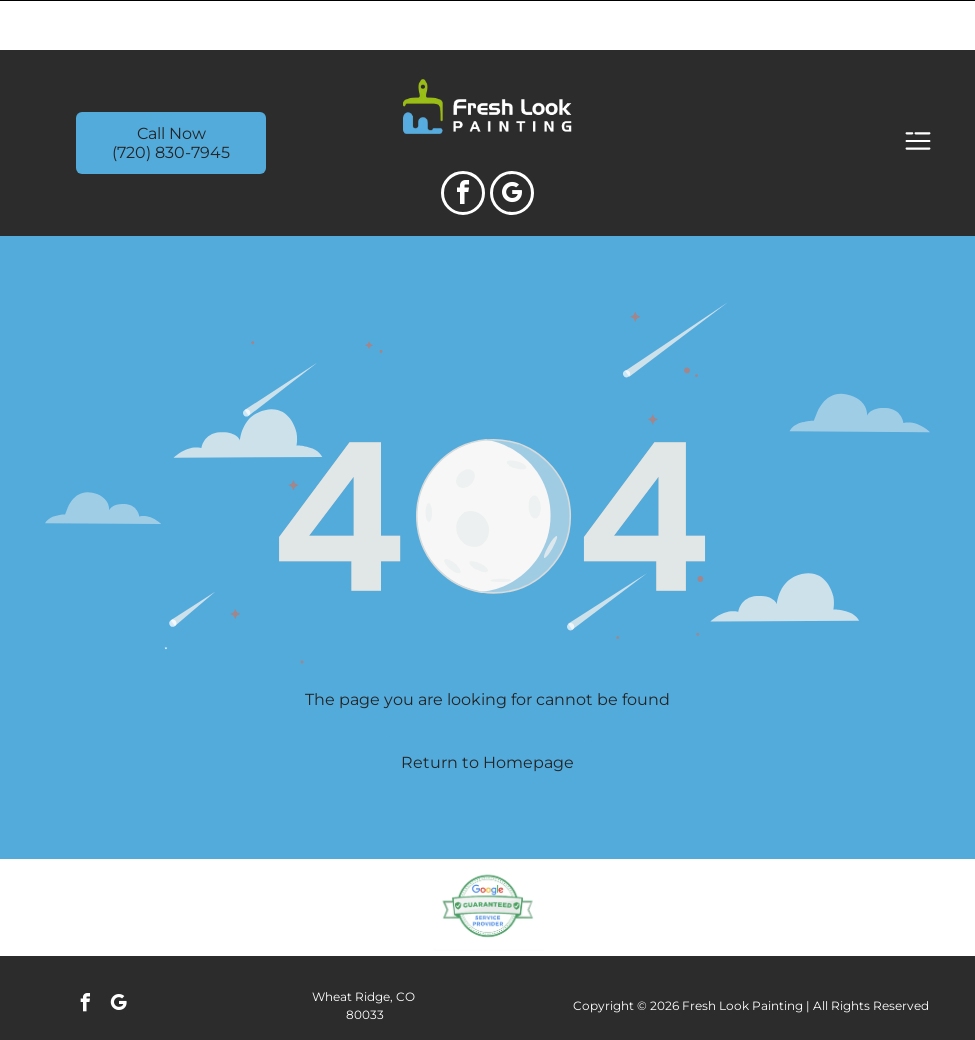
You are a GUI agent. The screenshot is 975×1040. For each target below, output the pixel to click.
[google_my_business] (512, 145)
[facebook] (463, 145)
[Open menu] (918, 92)
